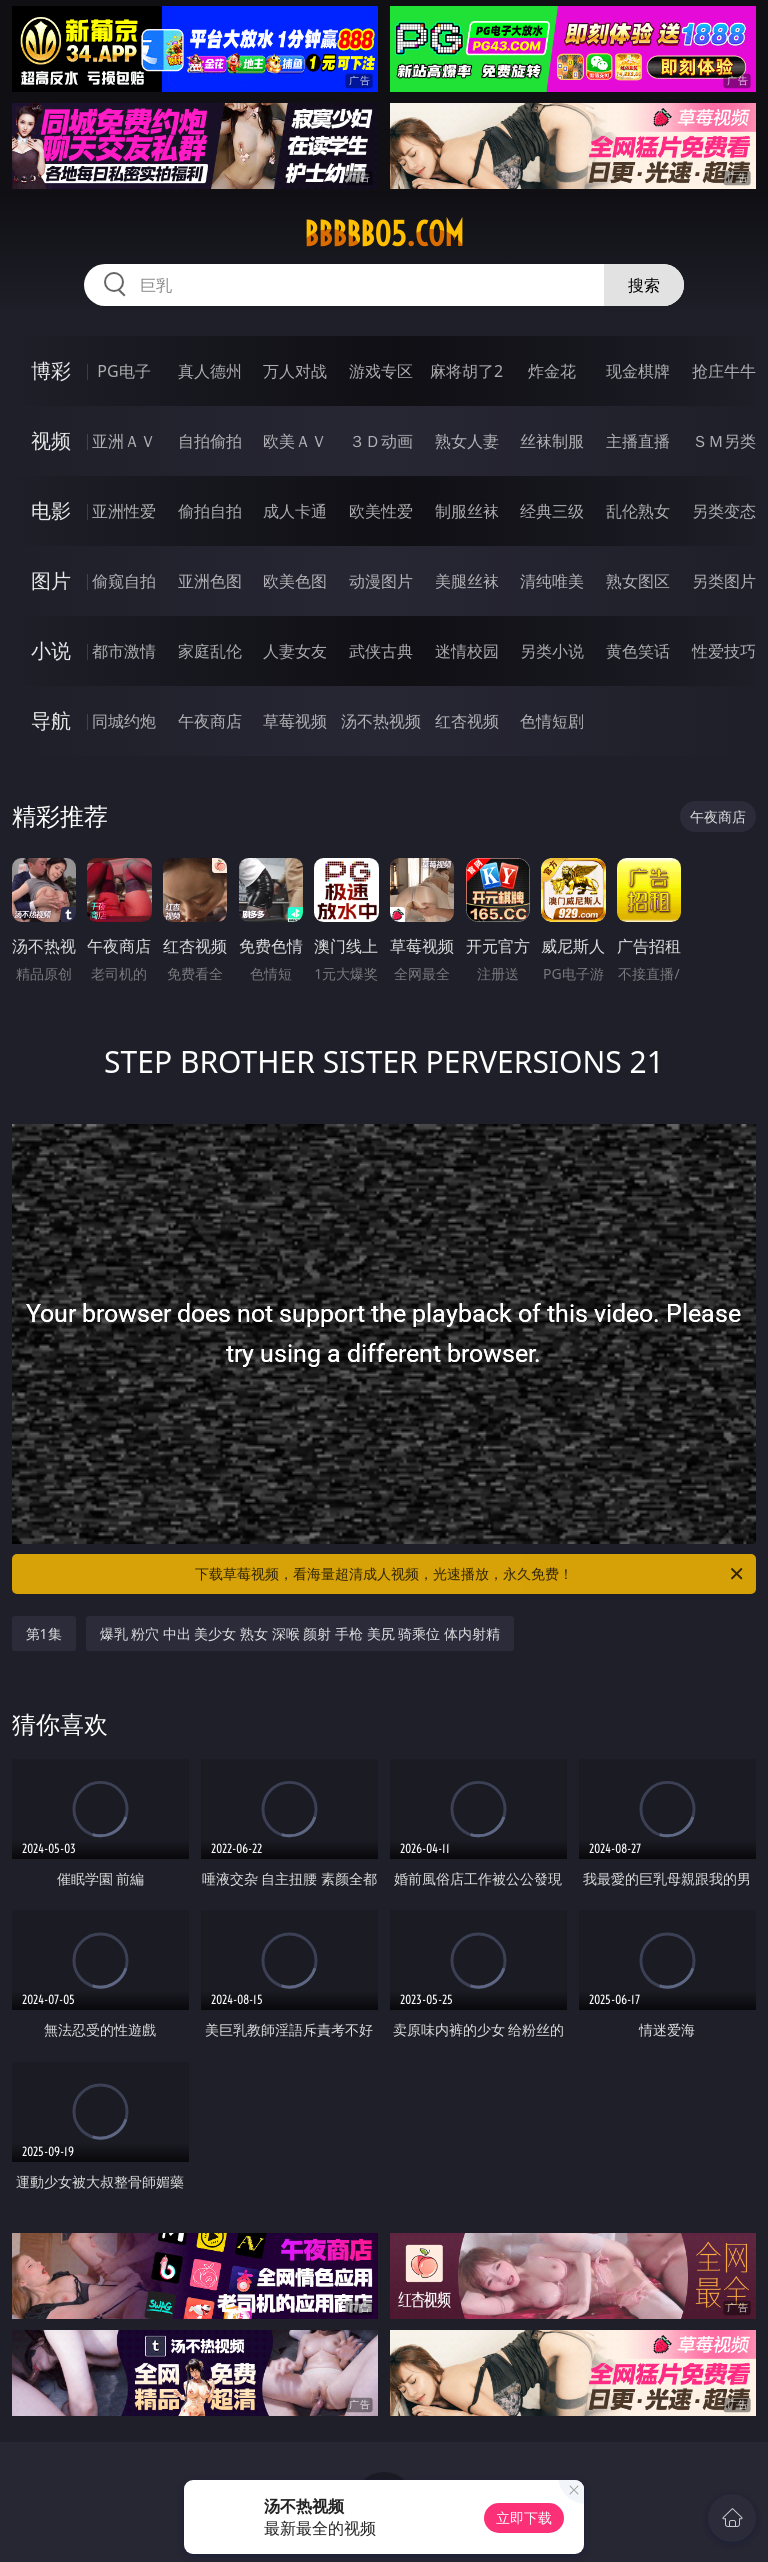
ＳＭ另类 (724, 441)
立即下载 (524, 2517)
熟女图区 (638, 581)
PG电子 (123, 371)
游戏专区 (381, 371)
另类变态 (724, 511)
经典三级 (552, 511)
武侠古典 (381, 651)
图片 (51, 580)
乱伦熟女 (638, 511)
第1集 (44, 1633)
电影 (51, 510)
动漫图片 (381, 581)
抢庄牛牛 (724, 371)
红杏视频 (467, 721)
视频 (51, 440)
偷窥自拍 (124, 581)
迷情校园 (467, 651)
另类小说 (552, 651)
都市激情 (124, 651)
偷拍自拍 (210, 511)
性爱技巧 (724, 651)
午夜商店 (210, 721)
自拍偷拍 (210, 441)
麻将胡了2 (466, 371)
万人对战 (295, 371)
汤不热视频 (381, 721)
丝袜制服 (552, 441)
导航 (51, 720)
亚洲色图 (210, 581)
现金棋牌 (638, 371)
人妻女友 (295, 651)
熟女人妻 (467, 441)
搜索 (644, 285)
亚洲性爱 (124, 511)
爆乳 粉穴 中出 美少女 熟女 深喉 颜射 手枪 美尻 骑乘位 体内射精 (300, 1633)
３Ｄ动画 (381, 441)
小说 (51, 650)
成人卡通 (295, 511)
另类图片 (724, 581)
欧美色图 (295, 581)
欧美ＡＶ (295, 441)
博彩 (51, 370)
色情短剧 (552, 721)
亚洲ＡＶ (124, 441)
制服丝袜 (467, 511)
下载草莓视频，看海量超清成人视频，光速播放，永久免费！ (470, 1574)
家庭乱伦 (210, 651)
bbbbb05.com (384, 234)
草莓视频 (295, 721)
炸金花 (552, 371)
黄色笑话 (638, 651)
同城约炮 (124, 721)
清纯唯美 (552, 581)
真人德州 (210, 371)
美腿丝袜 (467, 581)
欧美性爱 (381, 511)
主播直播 (638, 441)
